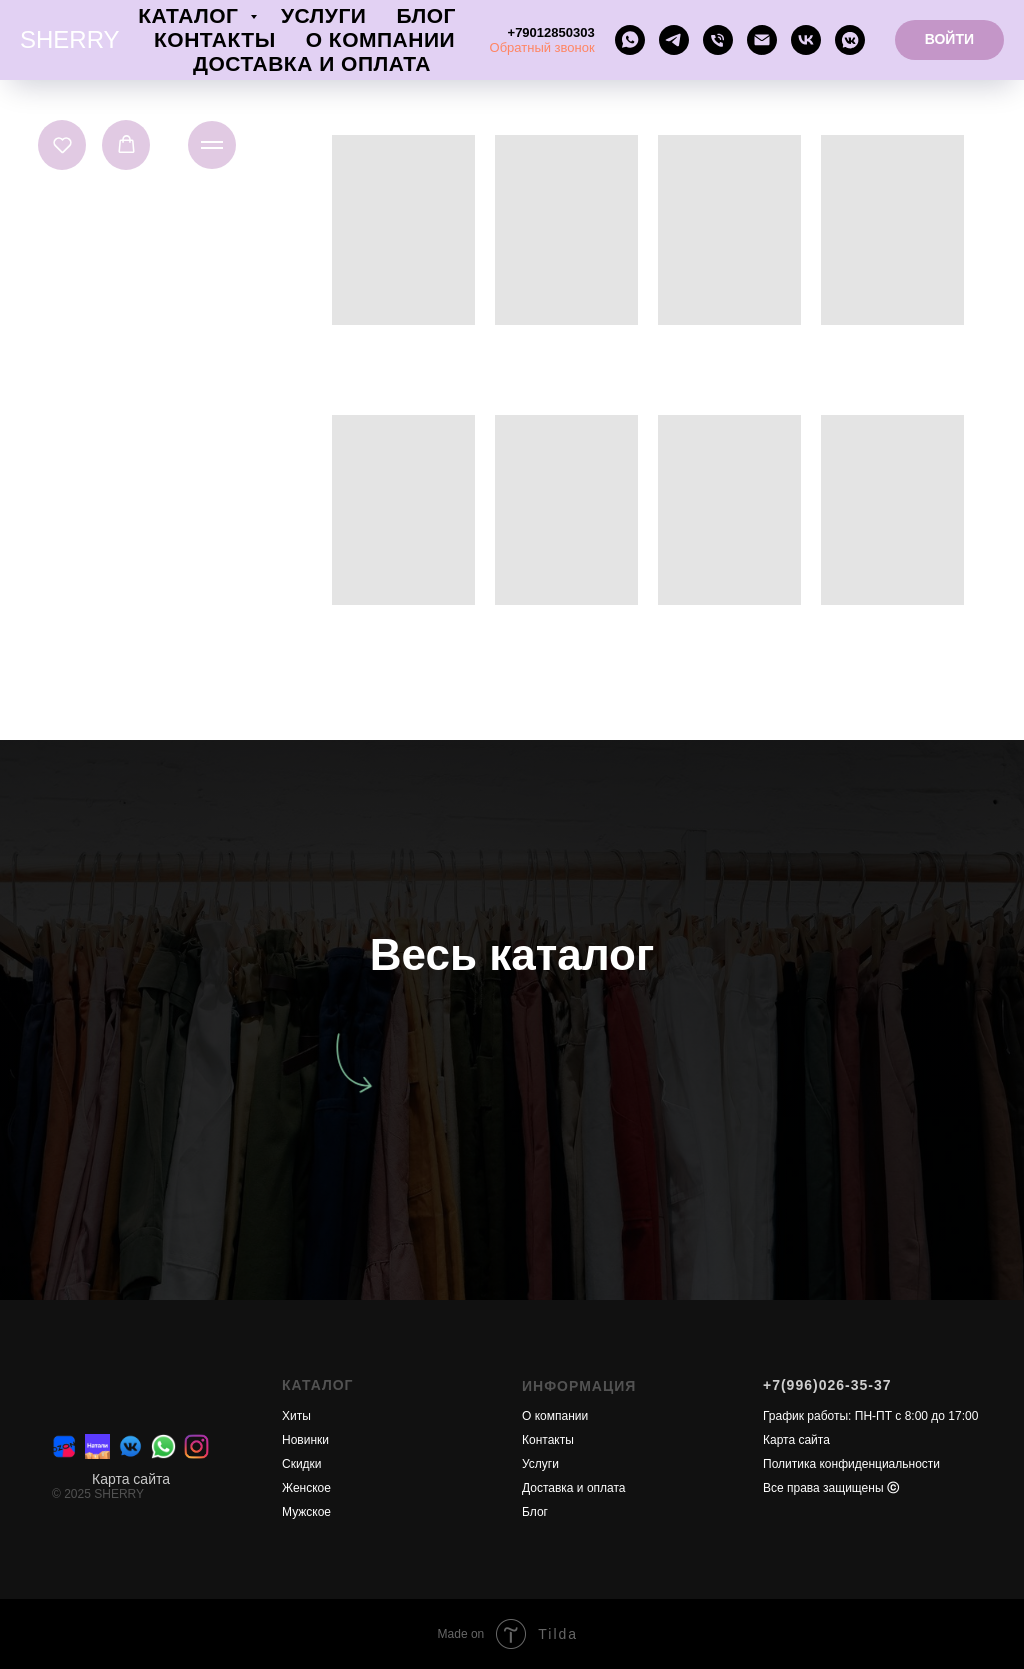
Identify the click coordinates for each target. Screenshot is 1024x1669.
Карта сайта (131, 1479)
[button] (62, 144)
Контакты (215, 39)
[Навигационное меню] (212, 145)
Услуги (324, 15)
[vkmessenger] (850, 40)
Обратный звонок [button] (542, 47)
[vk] (806, 40)
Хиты (296, 1416)
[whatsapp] (630, 40)
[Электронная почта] (762, 40)
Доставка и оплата (312, 63)
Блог (426, 15)
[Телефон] (718, 40)
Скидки (302, 1464)
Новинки (305, 1440)
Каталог (191, 15)
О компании (380, 39)
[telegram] (674, 40)
